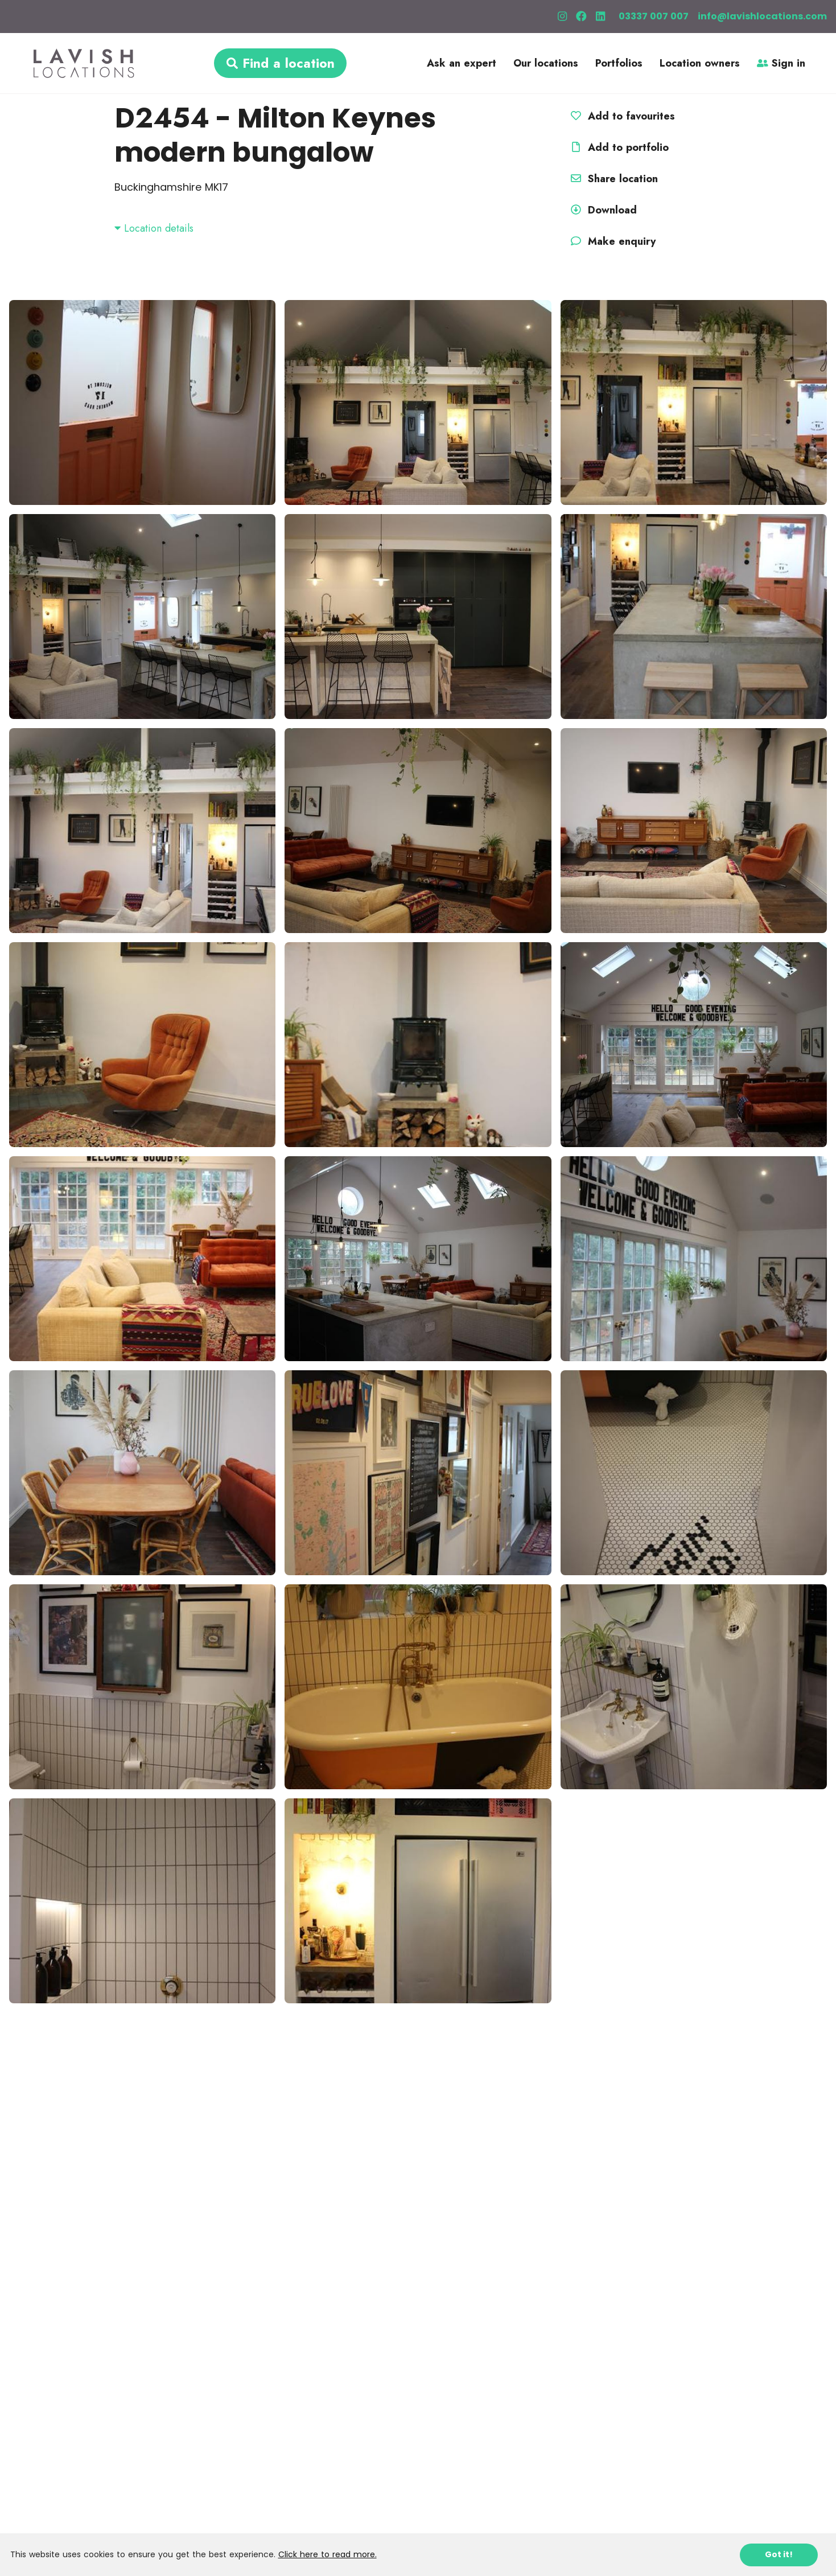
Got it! (779, 2554)
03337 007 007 (654, 16)
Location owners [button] (700, 63)
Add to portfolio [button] (618, 147)
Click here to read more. (327, 2554)
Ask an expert (461, 63)
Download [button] (602, 210)
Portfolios (619, 63)
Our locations (545, 63)
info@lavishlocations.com (762, 16)
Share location (612, 178)
